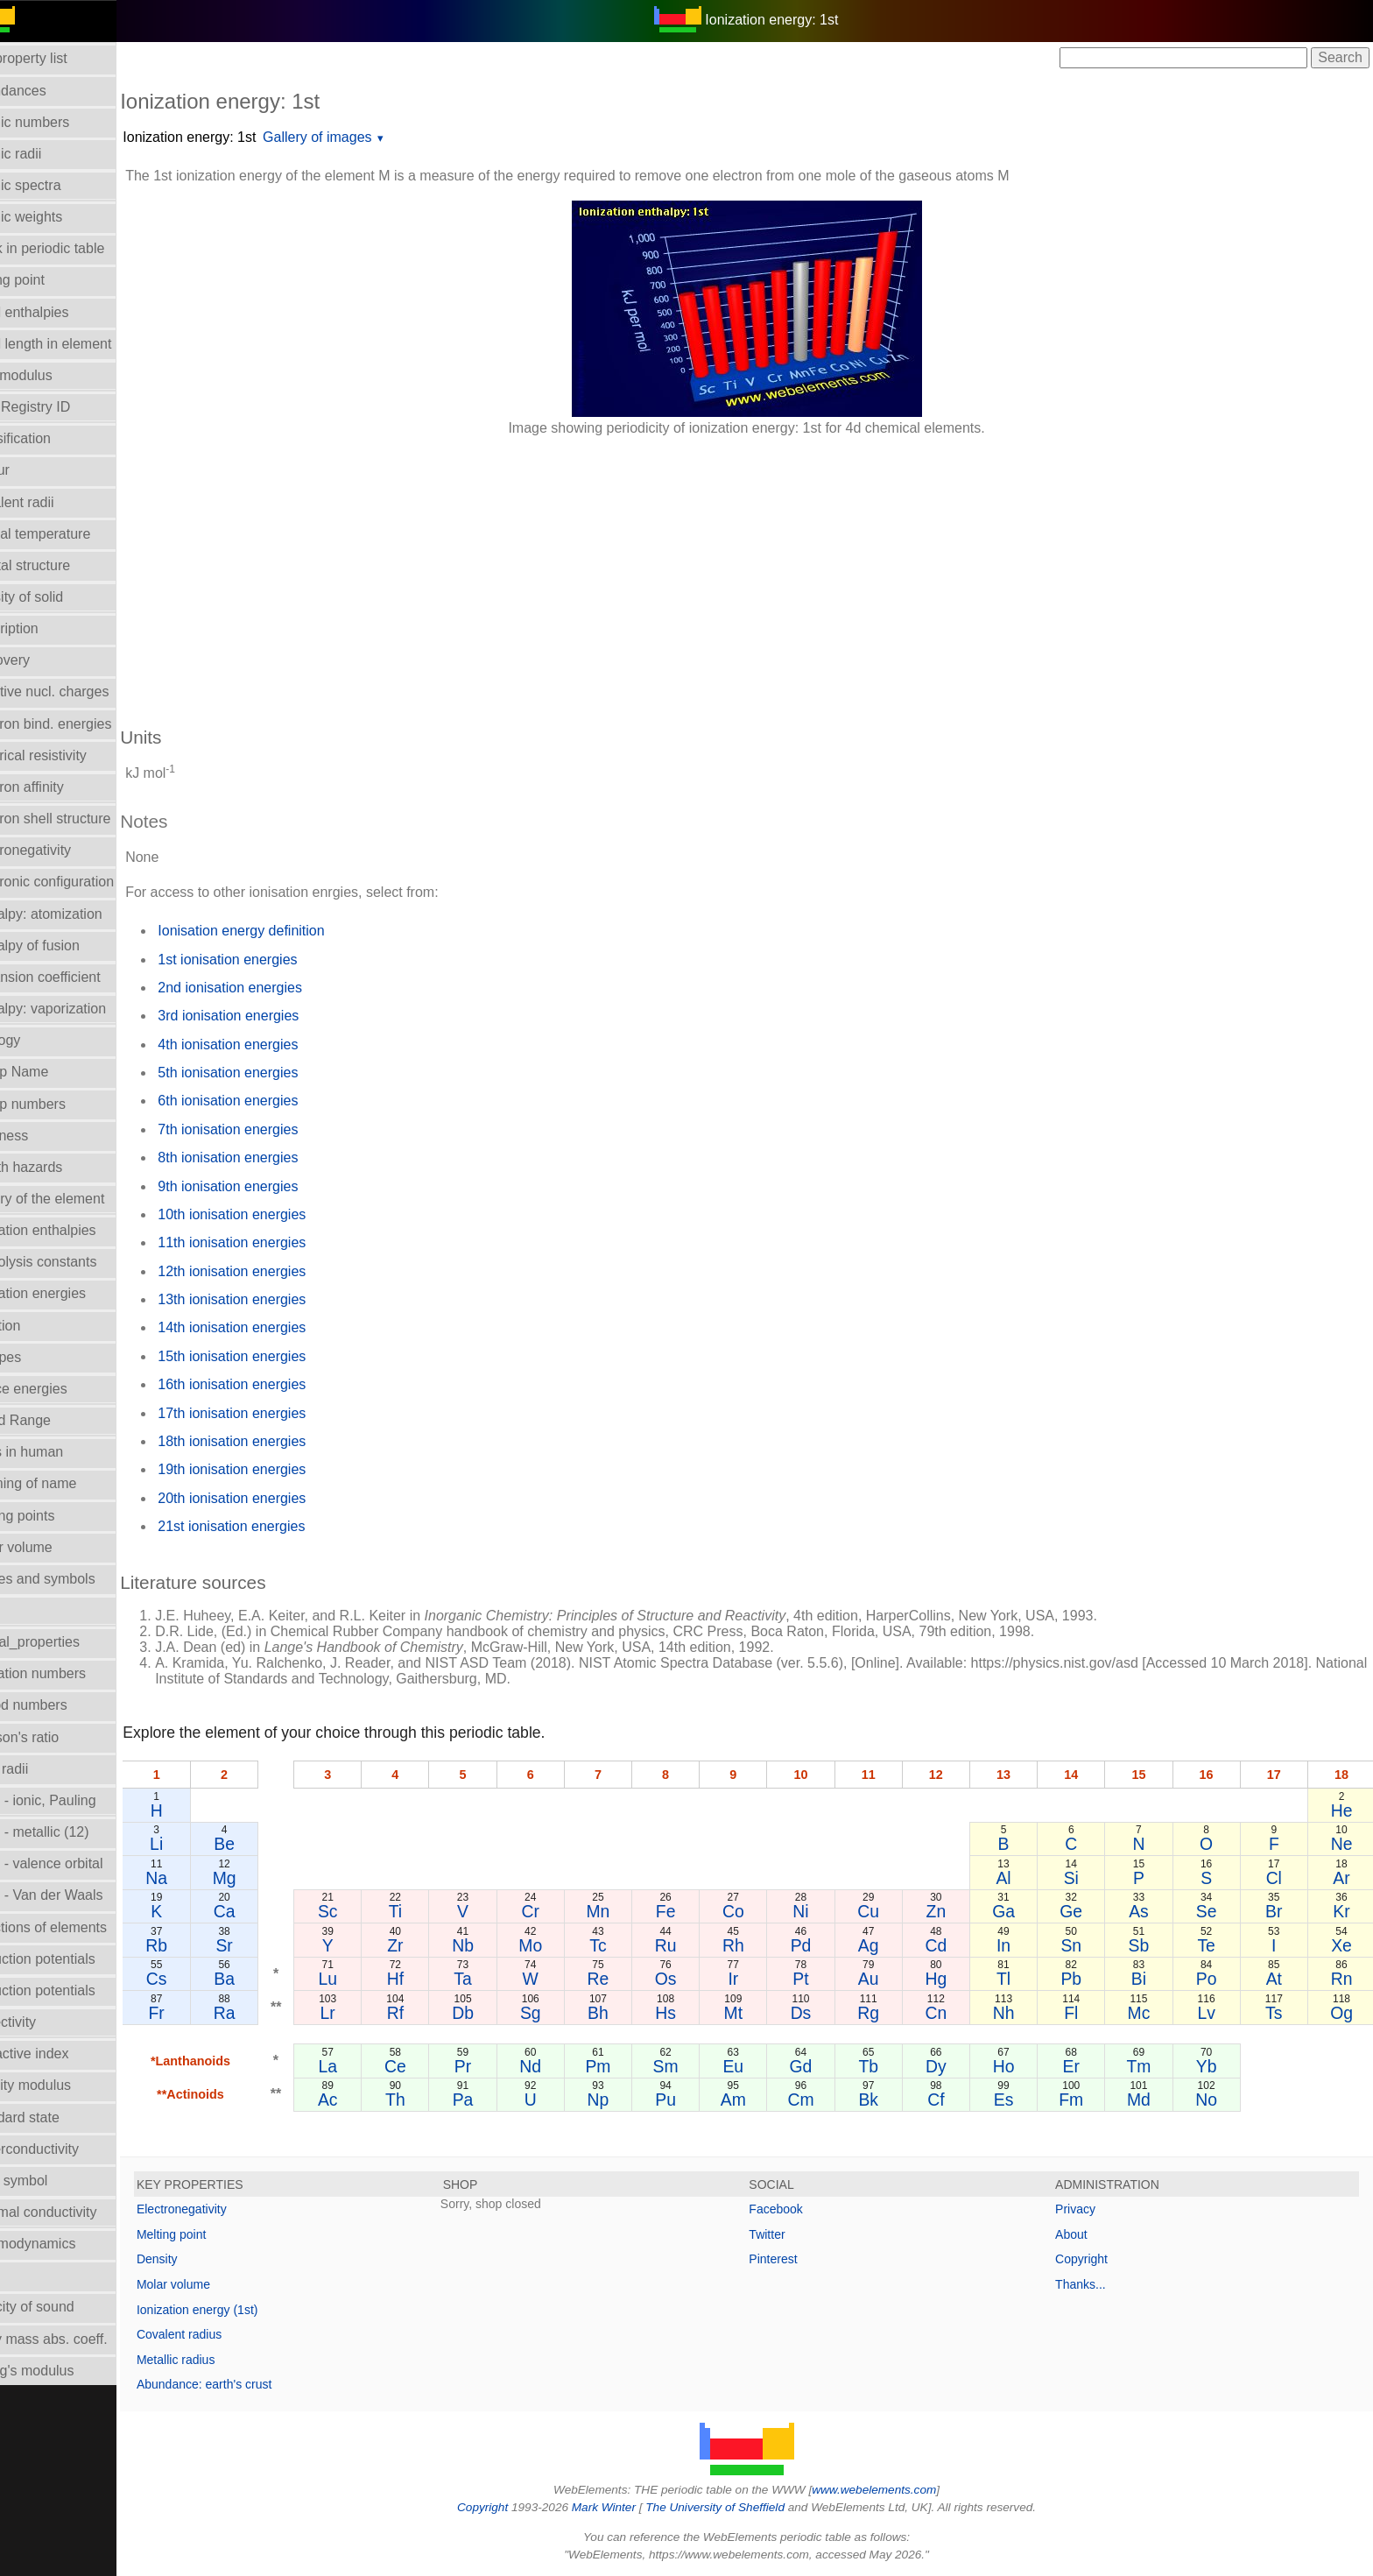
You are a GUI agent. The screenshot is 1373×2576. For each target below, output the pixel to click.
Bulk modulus (52, 375)
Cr (558, 1911)
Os (690, 1978)
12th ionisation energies (273, 1271)
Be (261, 1843)
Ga (1015, 1911)
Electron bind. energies (81, 723)
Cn (950, 2012)
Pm (624, 2066)
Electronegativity (61, 850)
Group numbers (58, 1104)
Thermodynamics (63, 2243)
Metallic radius (217, 2360)
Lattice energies (59, 1388)
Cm (819, 2099)
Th (429, 2099)
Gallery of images (358, 137)
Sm (689, 2066)
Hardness (39, 1135)
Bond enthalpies (60, 312)
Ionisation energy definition (282, 930)
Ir (755, 1978)
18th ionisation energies (273, 1441)
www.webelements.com (895, 2489)
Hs (690, 2012)
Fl (1081, 2012)
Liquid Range (51, 1420)
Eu (754, 2066)
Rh (755, 1945)
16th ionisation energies (273, 1384)
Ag (885, 1945)
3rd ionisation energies (269, 1015)
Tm (1146, 2066)
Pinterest (794, 2259)
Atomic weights (57, 216)
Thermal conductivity (74, 2212)
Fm (1081, 2099)
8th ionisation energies (269, 1157)
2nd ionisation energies (271, 987)
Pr (493, 2066)
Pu (689, 2099)
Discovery (40, 660)
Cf (950, 2099)
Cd (950, 1945)
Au (885, 1978)
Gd (820, 2066)
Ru (690, 1945)
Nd (559, 2066)
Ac (363, 2099)
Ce (429, 2066)
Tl (1016, 1978)
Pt (819, 1978)
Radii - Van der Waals (77, 1895)
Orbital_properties (65, 1641)
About (1082, 2234)
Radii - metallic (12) (70, 1831)
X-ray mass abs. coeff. (79, 2339)
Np (624, 2099)
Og (1342, 2012)
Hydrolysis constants (74, 1261)
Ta (493, 1978)
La (363, 2066)
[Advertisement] (686, 572)
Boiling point (48, 279)
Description (45, 628)
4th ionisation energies (269, 1044)
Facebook (796, 2209)
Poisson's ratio (55, 1737)
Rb (197, 1945)
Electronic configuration (82, 881)
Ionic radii (39, 1768)
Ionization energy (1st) (238, 2310)
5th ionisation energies (269, 1072)
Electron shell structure (81, 818)
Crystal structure (60, 565)
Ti (427, 1911)
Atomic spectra (56, 185)
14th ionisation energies (273, 1327)
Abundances (49, 90)
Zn (950, 1911)
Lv (1212, 2012)
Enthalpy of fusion (65, 945)
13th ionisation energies (273, 1299)
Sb (1147, 1945)
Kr (1342, 1911)
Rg (886, 2012)
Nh (1016, 2012)
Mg (262, 1878)
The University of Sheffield (737, 2507)
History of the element (78, 1198)
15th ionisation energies (273, 1356)
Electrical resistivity (69, 755)
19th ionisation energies (273, 1469)
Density (198, 2259)
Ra (262, 2012)
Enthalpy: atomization (77, 914)
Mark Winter (624, 2507)
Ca (262, 1911)
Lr (363, 2012)
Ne (1343, 1843)
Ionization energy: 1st (230, 137)
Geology (36, 1040)
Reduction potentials (73, 1958)
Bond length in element (81, 343)
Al (1016, 1878)
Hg (950, 1978)
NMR (25, 1610)
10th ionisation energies (273, 1214)
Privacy (1086, 2209)
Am (754, 2099)
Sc (363, 1911)
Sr (261, 1945)
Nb (493, 1945)
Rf (427, 2012)
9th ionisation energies (269, 1186)
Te (1212, 1945)
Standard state (55, 2117)
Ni (819, 1911)
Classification (51, 438)
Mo (559, 1945)
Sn (1081, 1945)
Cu (886, 1911)
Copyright (1092, 2259)
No (1212, 2099)
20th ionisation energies (273, 1498)
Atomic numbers (60, 122)
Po (1211, 1978)
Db (493, 2012)
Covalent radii (52, 502)
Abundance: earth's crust (245, 2384)
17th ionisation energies (273, 1413)
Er (1081, 2066)
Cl (1277, 1878)
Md (1146, 2099)
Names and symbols (73, 1578)
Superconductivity (65, 2149)
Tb (886, 2066)
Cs (196, 1978)
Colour (30, 469)
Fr (196, 2012)
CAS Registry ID (60, 406)
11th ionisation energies (273, 1242)
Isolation (36, 1325)
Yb (1211, 2066)
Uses (25, 2275)
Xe (1342, 1945)
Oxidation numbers (68, 1673)
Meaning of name (64, 1483)
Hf (427, 1978)
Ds (820, 2012)
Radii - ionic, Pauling (73, 1800)
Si (1081, 1878)
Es (1016, 2099)
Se (1211, 1911)
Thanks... (1091, 2284)
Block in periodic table (78, 248)
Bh (624, 2012)
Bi (1146, 1978)
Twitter (788, 2234)
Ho (1016, 2066)
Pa (493, 2099)
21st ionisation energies (272, 1526)
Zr (428, 1945)
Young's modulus (63, 2370)
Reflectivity (43, 2022)
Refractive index (60, 2053)
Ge (1081, 1911)
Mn (624, 1911)
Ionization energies (68, 1293)
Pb (1081, 1978)
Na (197, 1878)
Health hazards (57, 1167)
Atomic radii (46, 153)
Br (1277, 1911)
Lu (363, 1978)
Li (196, 1843)
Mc (1146, 2012)
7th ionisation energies (269, 1129)
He (1343, 1810)
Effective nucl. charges (80, 691)
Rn (1343, 1978)
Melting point (212, 2234)
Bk (886, 2099)
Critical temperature (71, 533)
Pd (820, 1945)
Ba (261, 1978)
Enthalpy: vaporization (78, 1008)
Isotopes (36, 1357)
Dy (950, 2066)
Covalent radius (220, 2334)
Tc (624, 1945)
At (1277, 1978)
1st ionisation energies (268, 959)
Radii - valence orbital (77, 1863)
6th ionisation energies (269, 1100)
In (1016, 1945)
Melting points (53, 1515)
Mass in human (57, 1451)
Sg (558, 2012)
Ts (1277, 2012)
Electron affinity (57, 787)
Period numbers (59, 1704)
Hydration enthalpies (73, 1230)
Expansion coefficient (76, 977)
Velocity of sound (63, 2306)
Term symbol (49, 2180)
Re (624, 1978)
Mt (754, 2012)
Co (755, 1911)
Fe (689, 1911)
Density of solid (57, 596)
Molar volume (52, 1547)
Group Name (50, 1071)
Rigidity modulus (61, 2085)
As (1147, 1911)
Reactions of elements (79, 1927)
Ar (1342, 1878)
